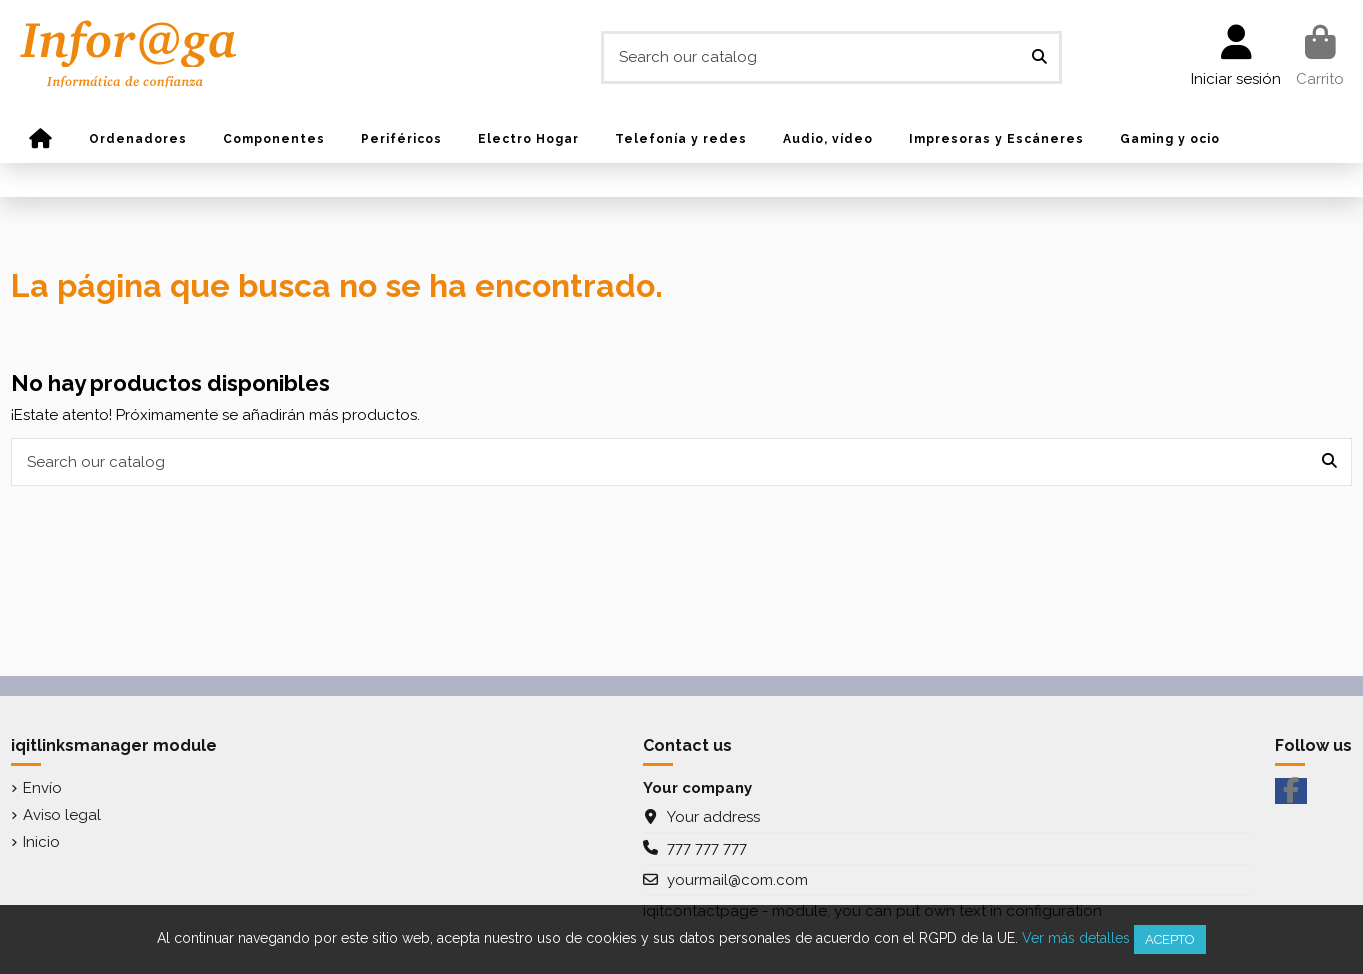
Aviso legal (62, 815)
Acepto (1170, 939)
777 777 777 (707, 848)
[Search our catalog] (1039, 57)
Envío (42, 788)
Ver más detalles (1076, 938)
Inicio (41, 842)
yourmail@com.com (737, 880)
